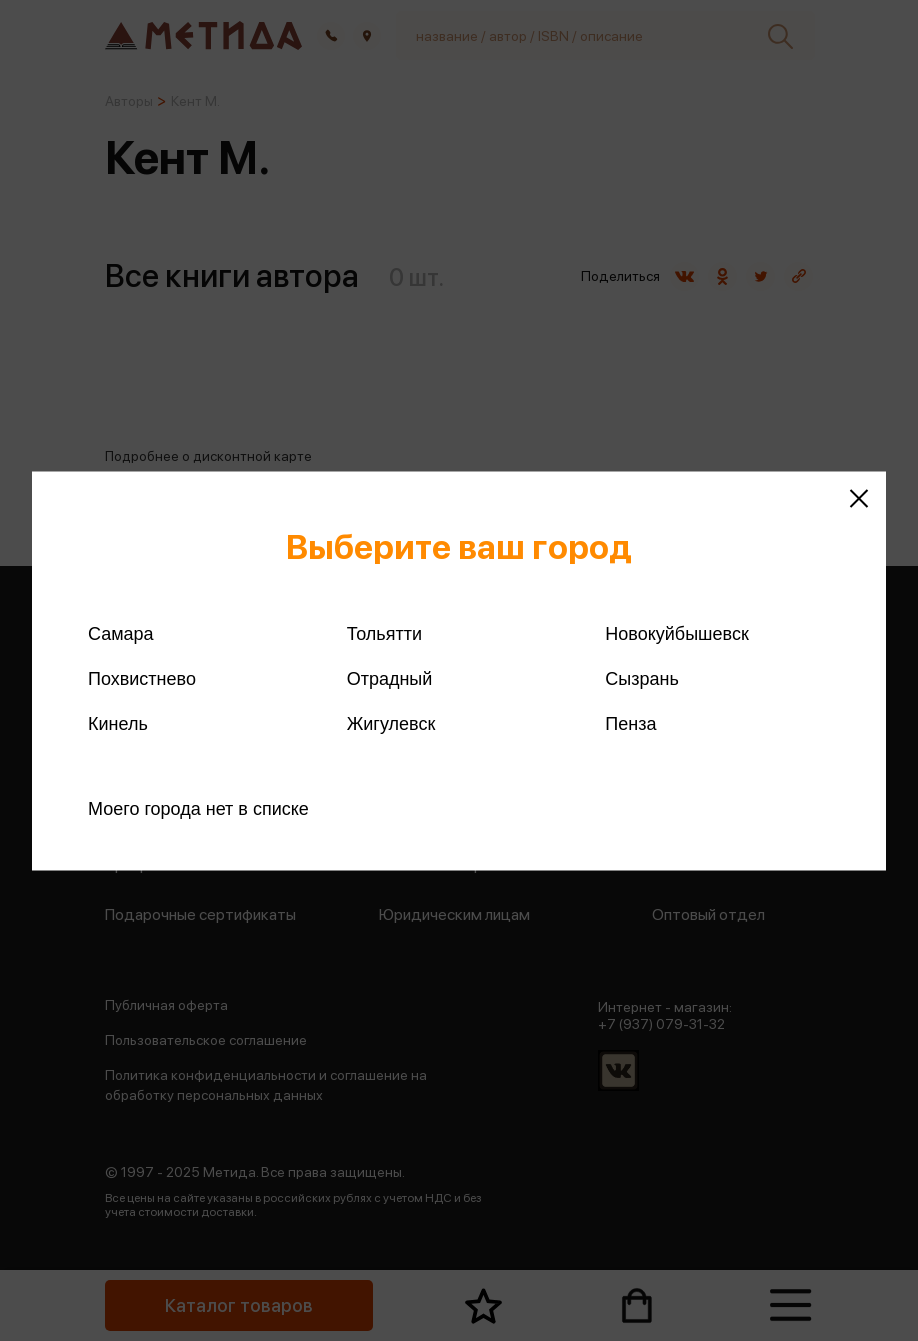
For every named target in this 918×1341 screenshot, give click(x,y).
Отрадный (390, 678)
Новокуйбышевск (676, 633)
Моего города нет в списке (198, 808)
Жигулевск (391, 723)
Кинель (118, 723)
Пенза (630, 723)
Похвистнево (142, 678)
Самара (121, 633)
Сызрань (642, 678)
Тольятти (384, 633)
